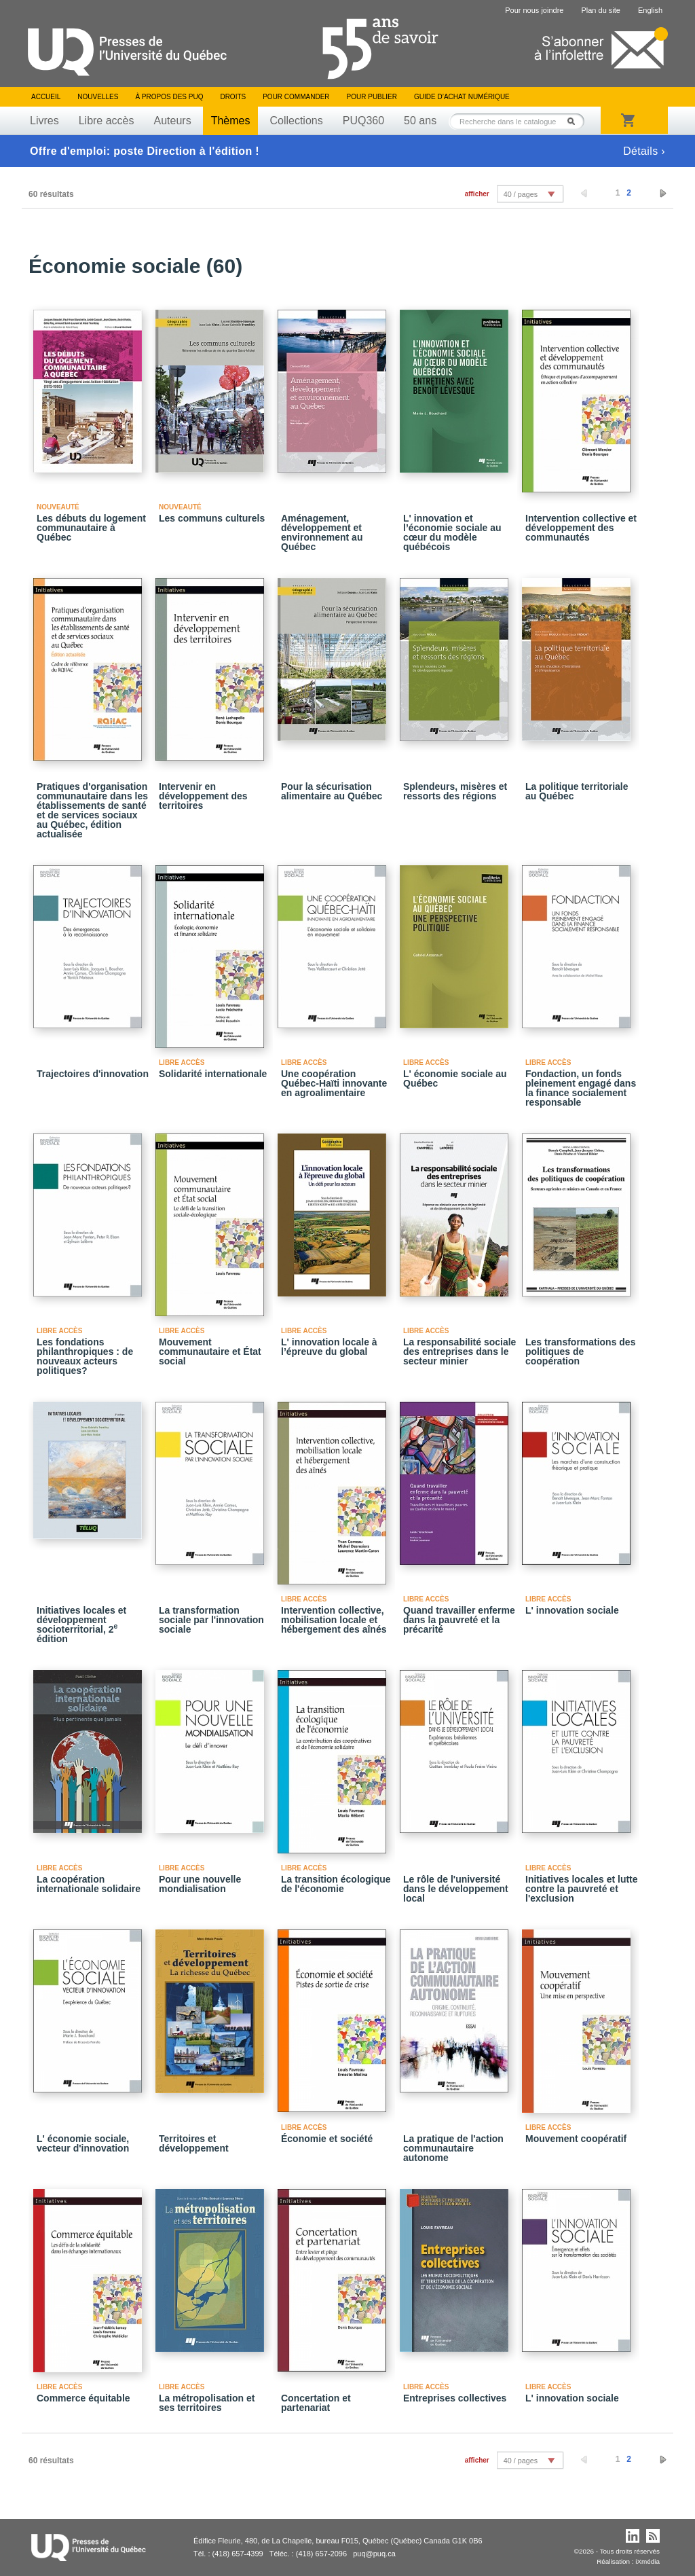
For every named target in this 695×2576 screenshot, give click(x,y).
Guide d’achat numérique (462, 97)
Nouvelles (97, 97)
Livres (44, 120)
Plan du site (600, 10)
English (650, 10)
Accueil (45, 97)
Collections (295, 120)
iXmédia (647, 2561)
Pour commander (296, 97)
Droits (233, 97)
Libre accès (106, 120)
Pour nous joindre (534, 10)
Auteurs (172, 120)
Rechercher (575, 121)
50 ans (420, 120)
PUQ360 (363, 120)
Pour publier (372, 97)
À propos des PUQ (169, 97)
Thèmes (230, 120)
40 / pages (521, 194)
